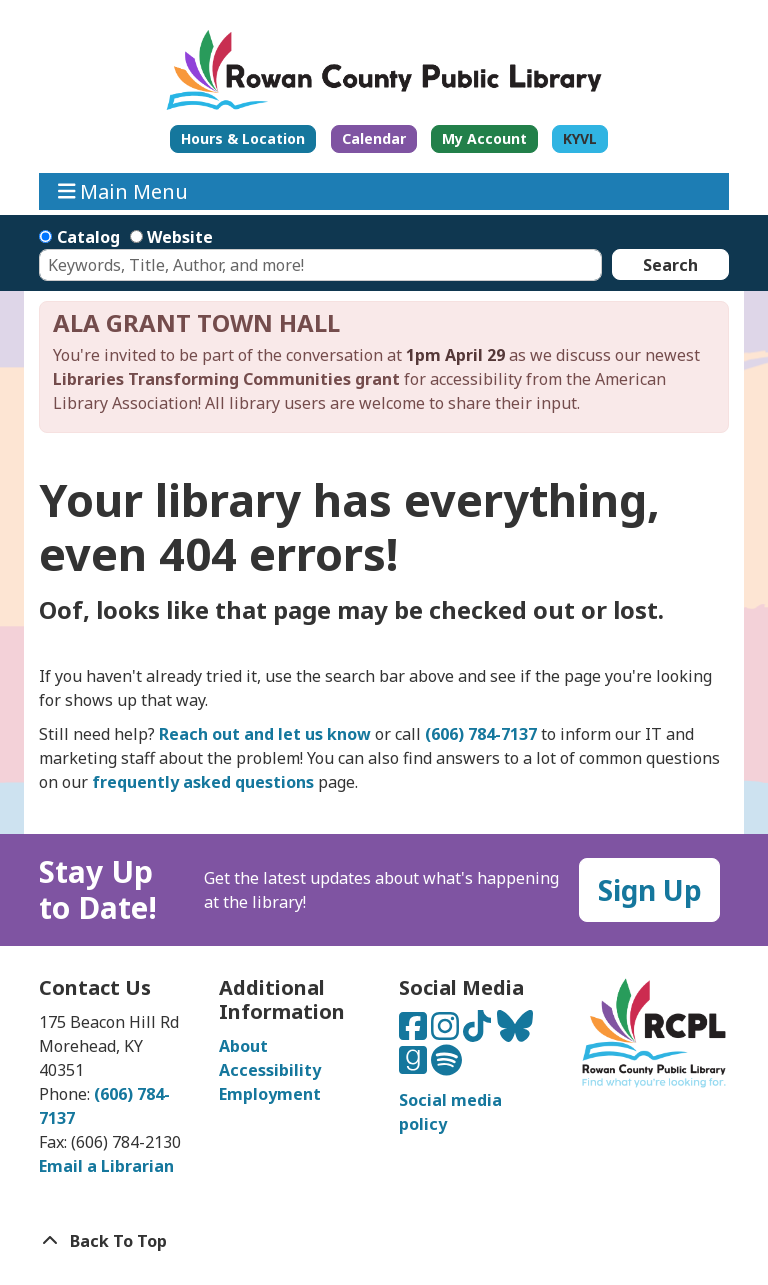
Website (180, 237)
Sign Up (650, 890)
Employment (270, 1094)
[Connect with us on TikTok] (479, 1032)
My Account (484, 138)
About (243, 1046)
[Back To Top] (384, 1241)
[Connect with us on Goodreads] (415, 1066)
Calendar (374, 138)
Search (670, 265)
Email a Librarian (106, 1166)
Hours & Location (243, 138)
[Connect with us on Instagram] (447, 1032)
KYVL (580, 138)
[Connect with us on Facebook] (415, 1032)
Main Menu (123, 191)
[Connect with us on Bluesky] (515, 1032)
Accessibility (270, 1070)
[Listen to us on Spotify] (446, 1066)
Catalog (88, 237)
